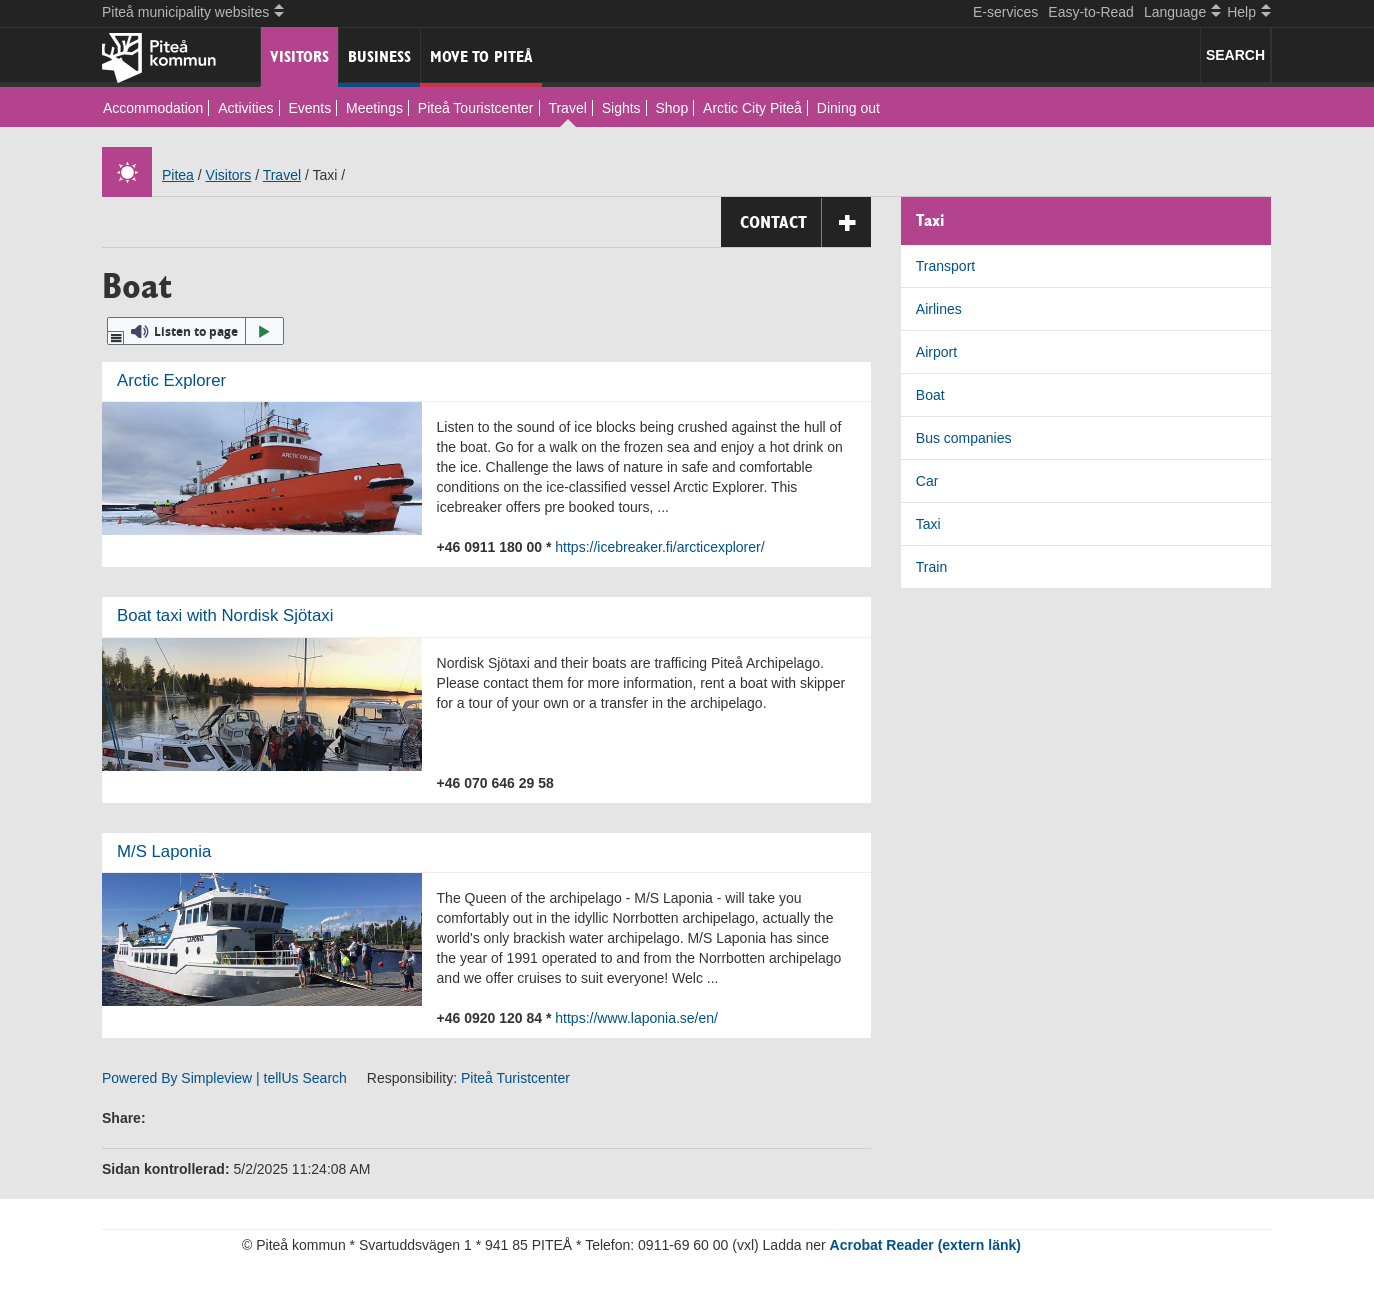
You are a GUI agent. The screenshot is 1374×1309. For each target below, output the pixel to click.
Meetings (374, 108)
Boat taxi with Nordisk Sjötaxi (225, 615)
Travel (567, 108)
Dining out (848, 108)
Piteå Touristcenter (476, 108)
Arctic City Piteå (752, 108)
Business (379, 56)
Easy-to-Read (1091, 12)
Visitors (299, 56)
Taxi (928, 524)
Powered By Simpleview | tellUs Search (224, 1078)
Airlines (939, 309)
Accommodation (153, 108)
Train (931, 567)
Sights (621, 108)
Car (927, 481)
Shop (672, 108)
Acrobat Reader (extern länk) (925, 1245)
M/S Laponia (164, 851)
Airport (936, 352)
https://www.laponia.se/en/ (636, 1018)
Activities (245, 108)
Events (309, 108)
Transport (945, 266)
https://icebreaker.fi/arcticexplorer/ (659, 547)
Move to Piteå (481, 56)
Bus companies (964, 438)
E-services (1005, 12)
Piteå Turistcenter (515, 1078)
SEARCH (1235, 55)
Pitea (178, 175)
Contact (805, 222)
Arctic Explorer (171, 380)
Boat (930, 395)
